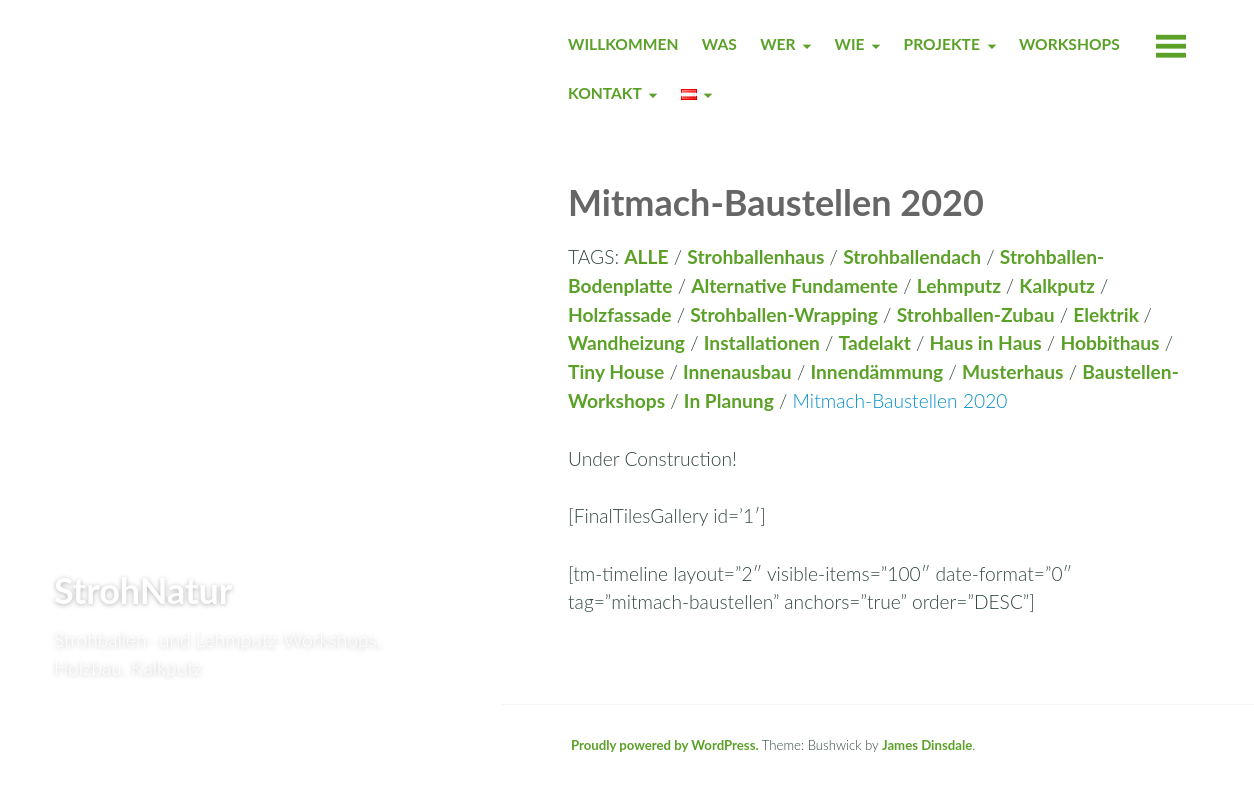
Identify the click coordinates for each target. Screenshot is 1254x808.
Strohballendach (912, 256)
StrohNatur (143, 590)
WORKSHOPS (1069, 44)
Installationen (762, 342)
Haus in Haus (986, 342)
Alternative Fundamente (794, 285)
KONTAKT (605, 93)
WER (777, 44)
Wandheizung (626, 342)
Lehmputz (961, 285)
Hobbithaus (1109, 342)
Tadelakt (875, 342)
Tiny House (616, 371)
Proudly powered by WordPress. (665, 745)
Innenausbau (737, 371)
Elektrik (1108, 314)
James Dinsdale (927, 745)
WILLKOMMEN (623, 44)
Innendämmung (876, 371)
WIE (850, 44)
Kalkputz (1057, 285)
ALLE (646, 256)
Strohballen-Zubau (976, 314)
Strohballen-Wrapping (784, 314)
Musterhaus (1012, 371)
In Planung (729, 400)
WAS (719, 44)
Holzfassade (619, 314)
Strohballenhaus (755, 256)
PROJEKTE (942, 44)
